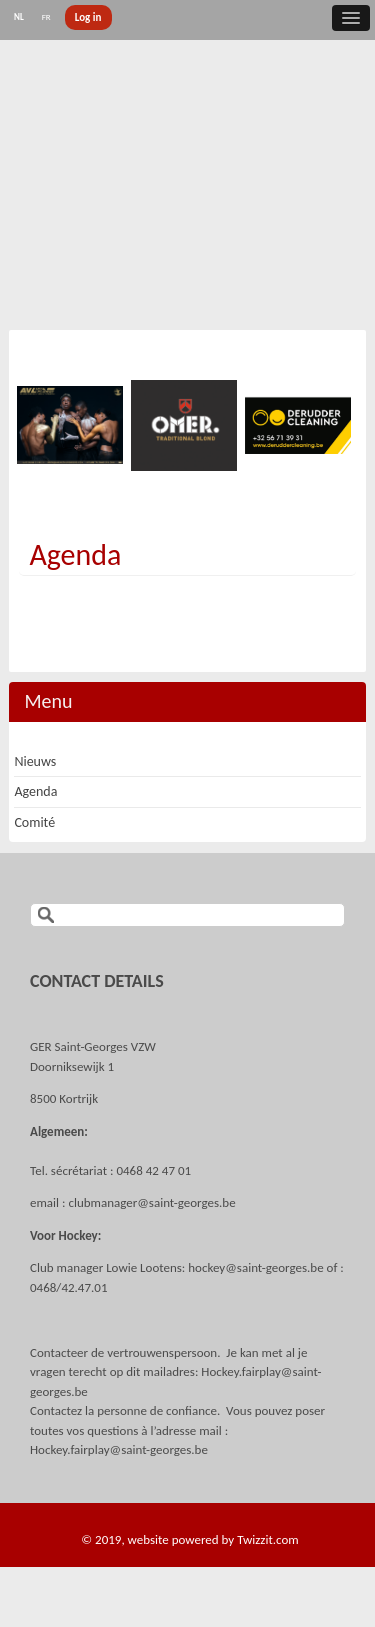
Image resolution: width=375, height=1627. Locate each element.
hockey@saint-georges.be (255, 1267)
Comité (34, 822)
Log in (88, 17)
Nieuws (35, 761)
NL (19, 16)
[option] (70, 425)
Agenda (75, 554)
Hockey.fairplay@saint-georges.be (119, 1449)
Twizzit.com (268, 1539)
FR (46, 16)
